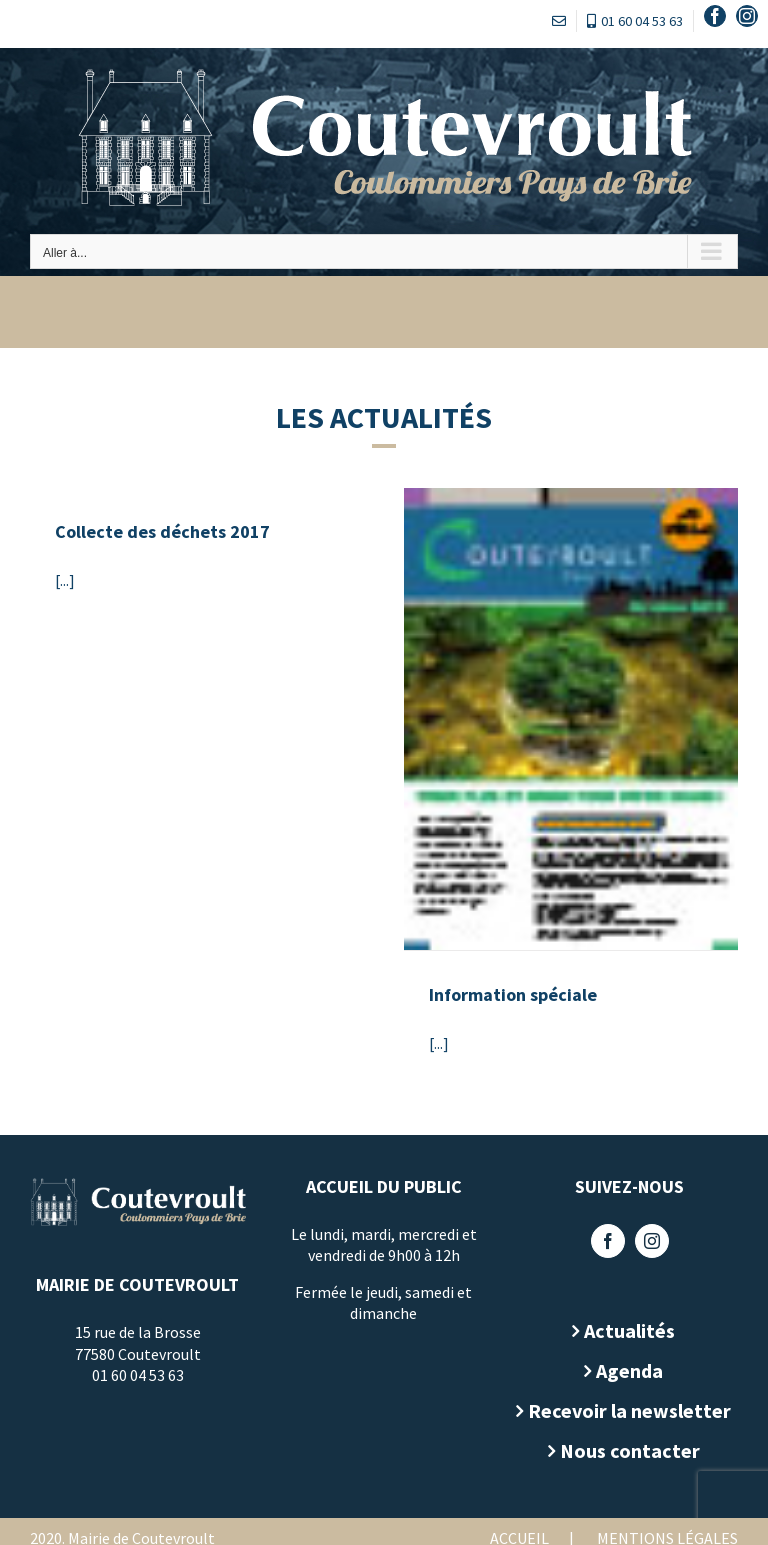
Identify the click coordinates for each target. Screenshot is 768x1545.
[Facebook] (608, 1241)
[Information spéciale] (571, 719)
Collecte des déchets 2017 (162, 531)
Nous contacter (630, 1450)
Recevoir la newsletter (629, 1410)
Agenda (629, 1370)
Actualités (629, 1330)
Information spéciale (513, 994)
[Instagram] (652, 1241)
